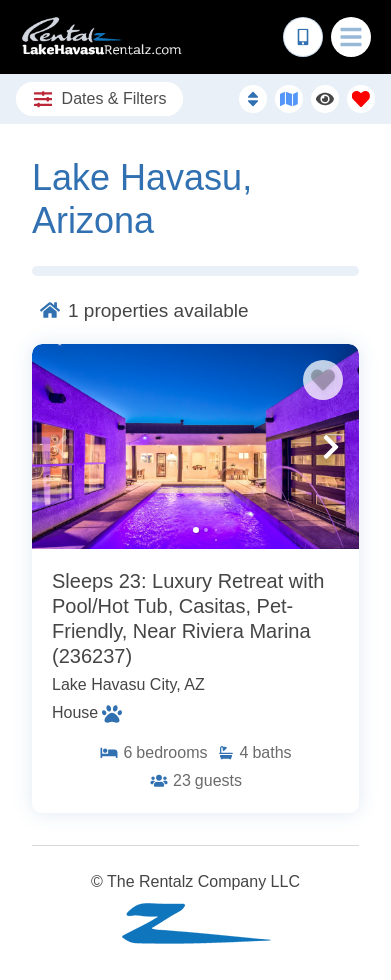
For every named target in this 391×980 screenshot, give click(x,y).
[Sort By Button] (253, 99)
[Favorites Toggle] (361, 99)
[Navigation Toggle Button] (351, 37)
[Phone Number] (303, 37)
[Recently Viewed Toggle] (325, 99)
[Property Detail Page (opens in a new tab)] (195, 446)
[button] (60, 447)
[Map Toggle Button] (289, 99)
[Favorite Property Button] (323, 380)
